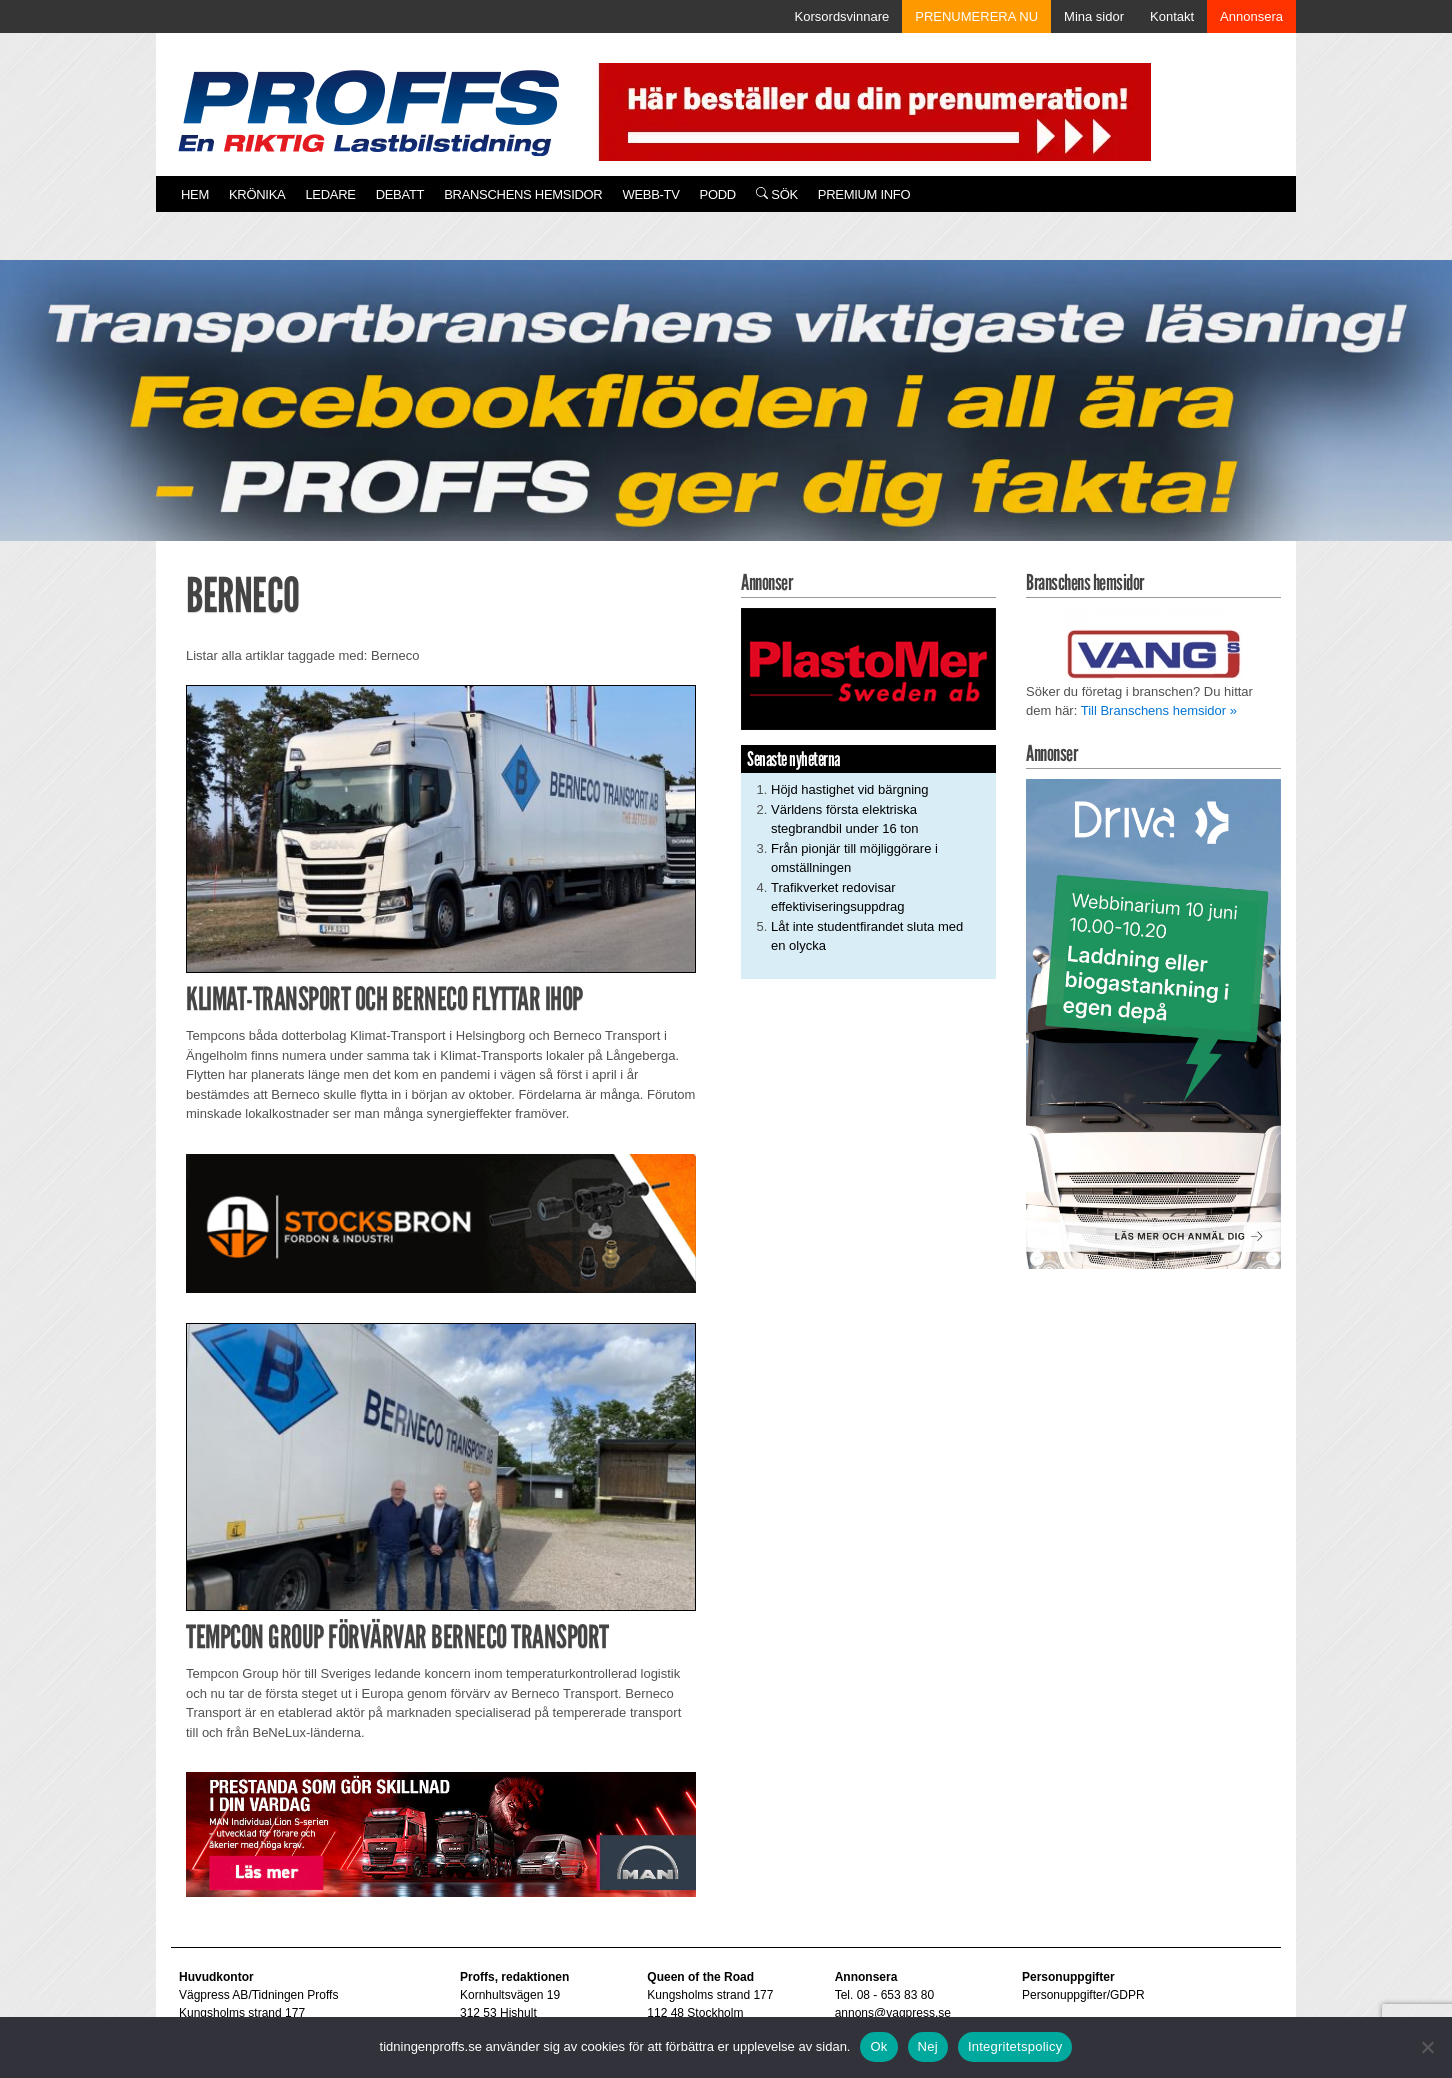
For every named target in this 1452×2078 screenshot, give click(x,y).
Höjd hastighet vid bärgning (850, 789)
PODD (718, 194)
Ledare (330, 194)
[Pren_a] (870, 110)
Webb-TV (650, 194)
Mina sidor (1094, 16)
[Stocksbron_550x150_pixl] (441, 1222)
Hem (195, 194)
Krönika (257, 194)
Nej (928, 2046)
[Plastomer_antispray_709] (868, 668)
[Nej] (1427, 2047)
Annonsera (1251, 16)
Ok (878, 2046)
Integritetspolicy (1015, 2046)
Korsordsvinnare (842, 16)
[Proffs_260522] (726, 423)
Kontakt (1172, 16)
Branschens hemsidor (523, 194)
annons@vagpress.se (893, 2013)
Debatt (400, 194)
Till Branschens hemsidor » (1159, 710)
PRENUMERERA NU (976, 16)
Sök (777, 194)
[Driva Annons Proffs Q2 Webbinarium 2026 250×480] (1153, 1023)
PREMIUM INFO (864, 194)
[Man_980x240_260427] (441, 1833)
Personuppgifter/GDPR (1083, 1995)
